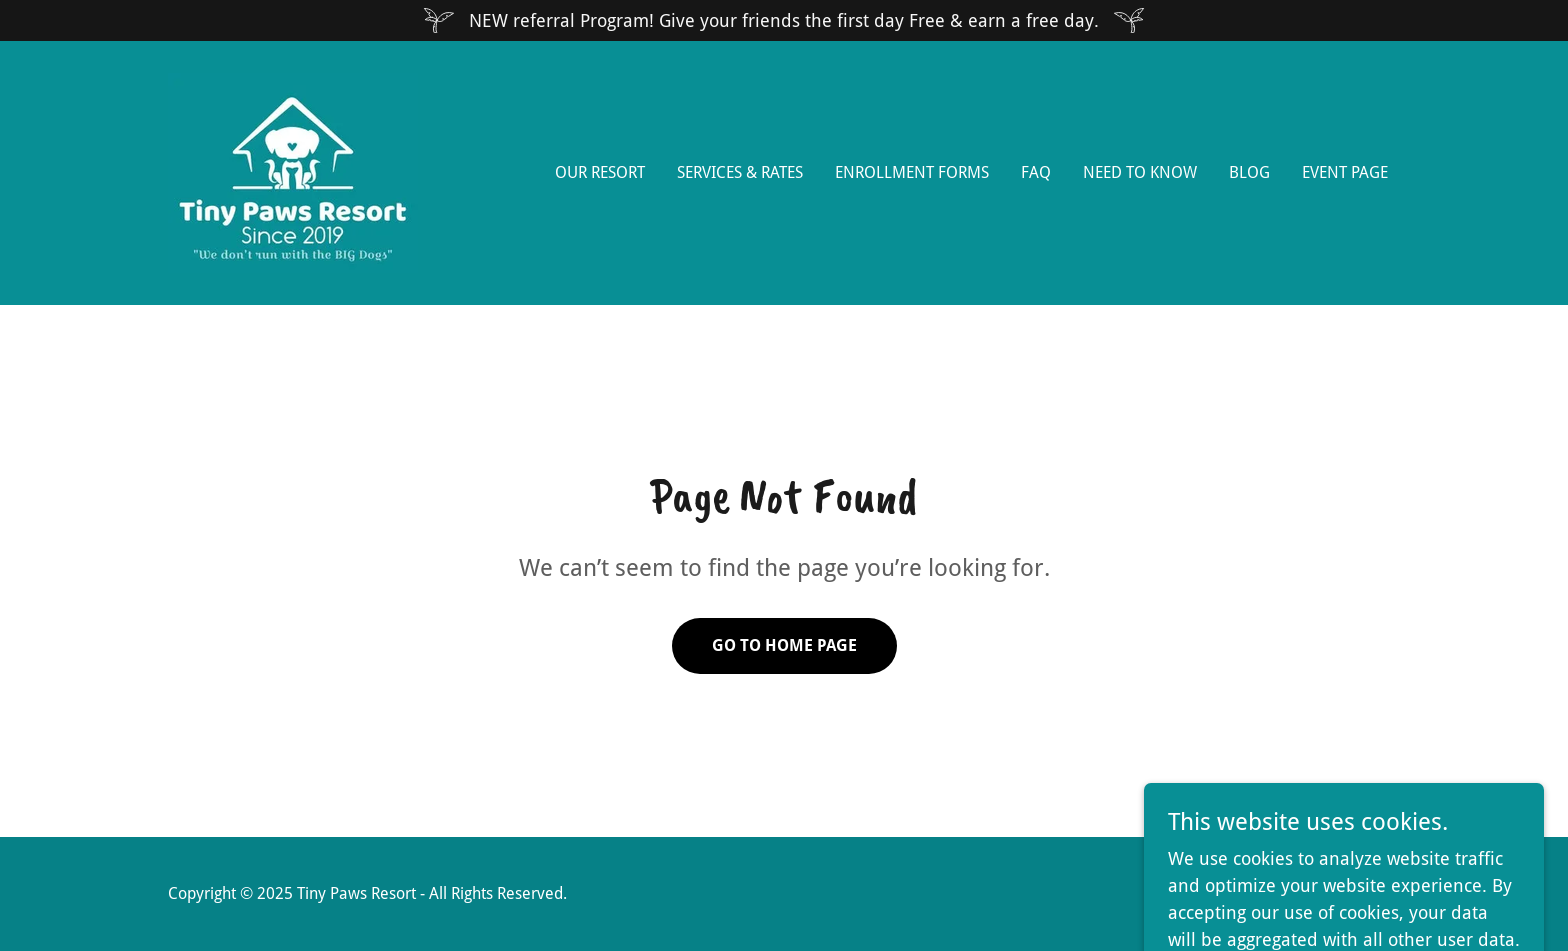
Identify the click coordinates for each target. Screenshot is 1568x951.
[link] (293, 171)
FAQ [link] (1036, 172)
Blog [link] (1249, 172)
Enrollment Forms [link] (912, 172)
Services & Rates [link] (740, 172)
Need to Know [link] (1140, 172)
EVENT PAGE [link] (1345, 172)
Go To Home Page (784, 645)
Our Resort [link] (600, 172)
